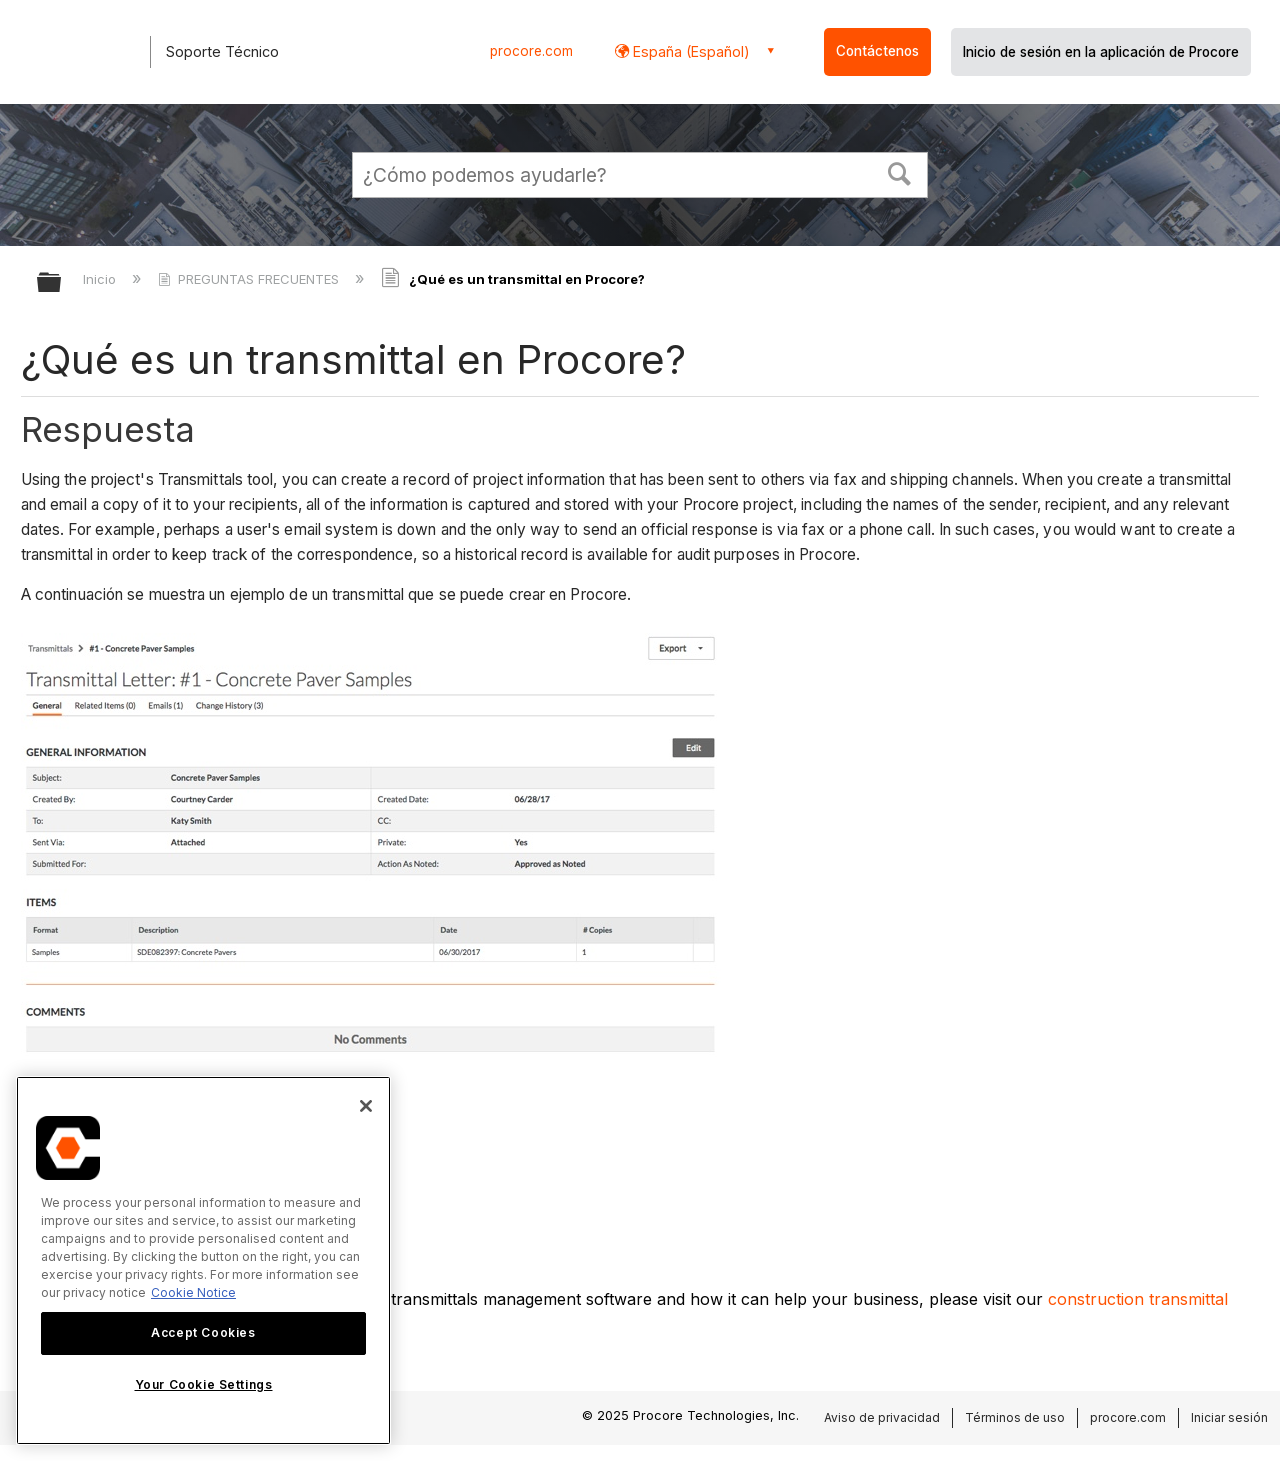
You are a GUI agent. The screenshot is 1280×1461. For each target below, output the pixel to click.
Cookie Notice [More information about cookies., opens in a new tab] (193, 1292)
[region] (203, 1260)
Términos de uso (1015, 1417)
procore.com (531, 51)
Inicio (101, 279)
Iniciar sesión (1229, 1417)
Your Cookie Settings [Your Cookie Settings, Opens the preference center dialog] (204, 1384)
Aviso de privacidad (882, 1417)
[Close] (366, 1106)
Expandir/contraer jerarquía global (62, 283)
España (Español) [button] (689, 51)
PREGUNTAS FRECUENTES (250, 279)
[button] (900, 172)
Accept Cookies (203, 1332)
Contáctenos (877, 51)
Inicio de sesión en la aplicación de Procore (1101, 52)
